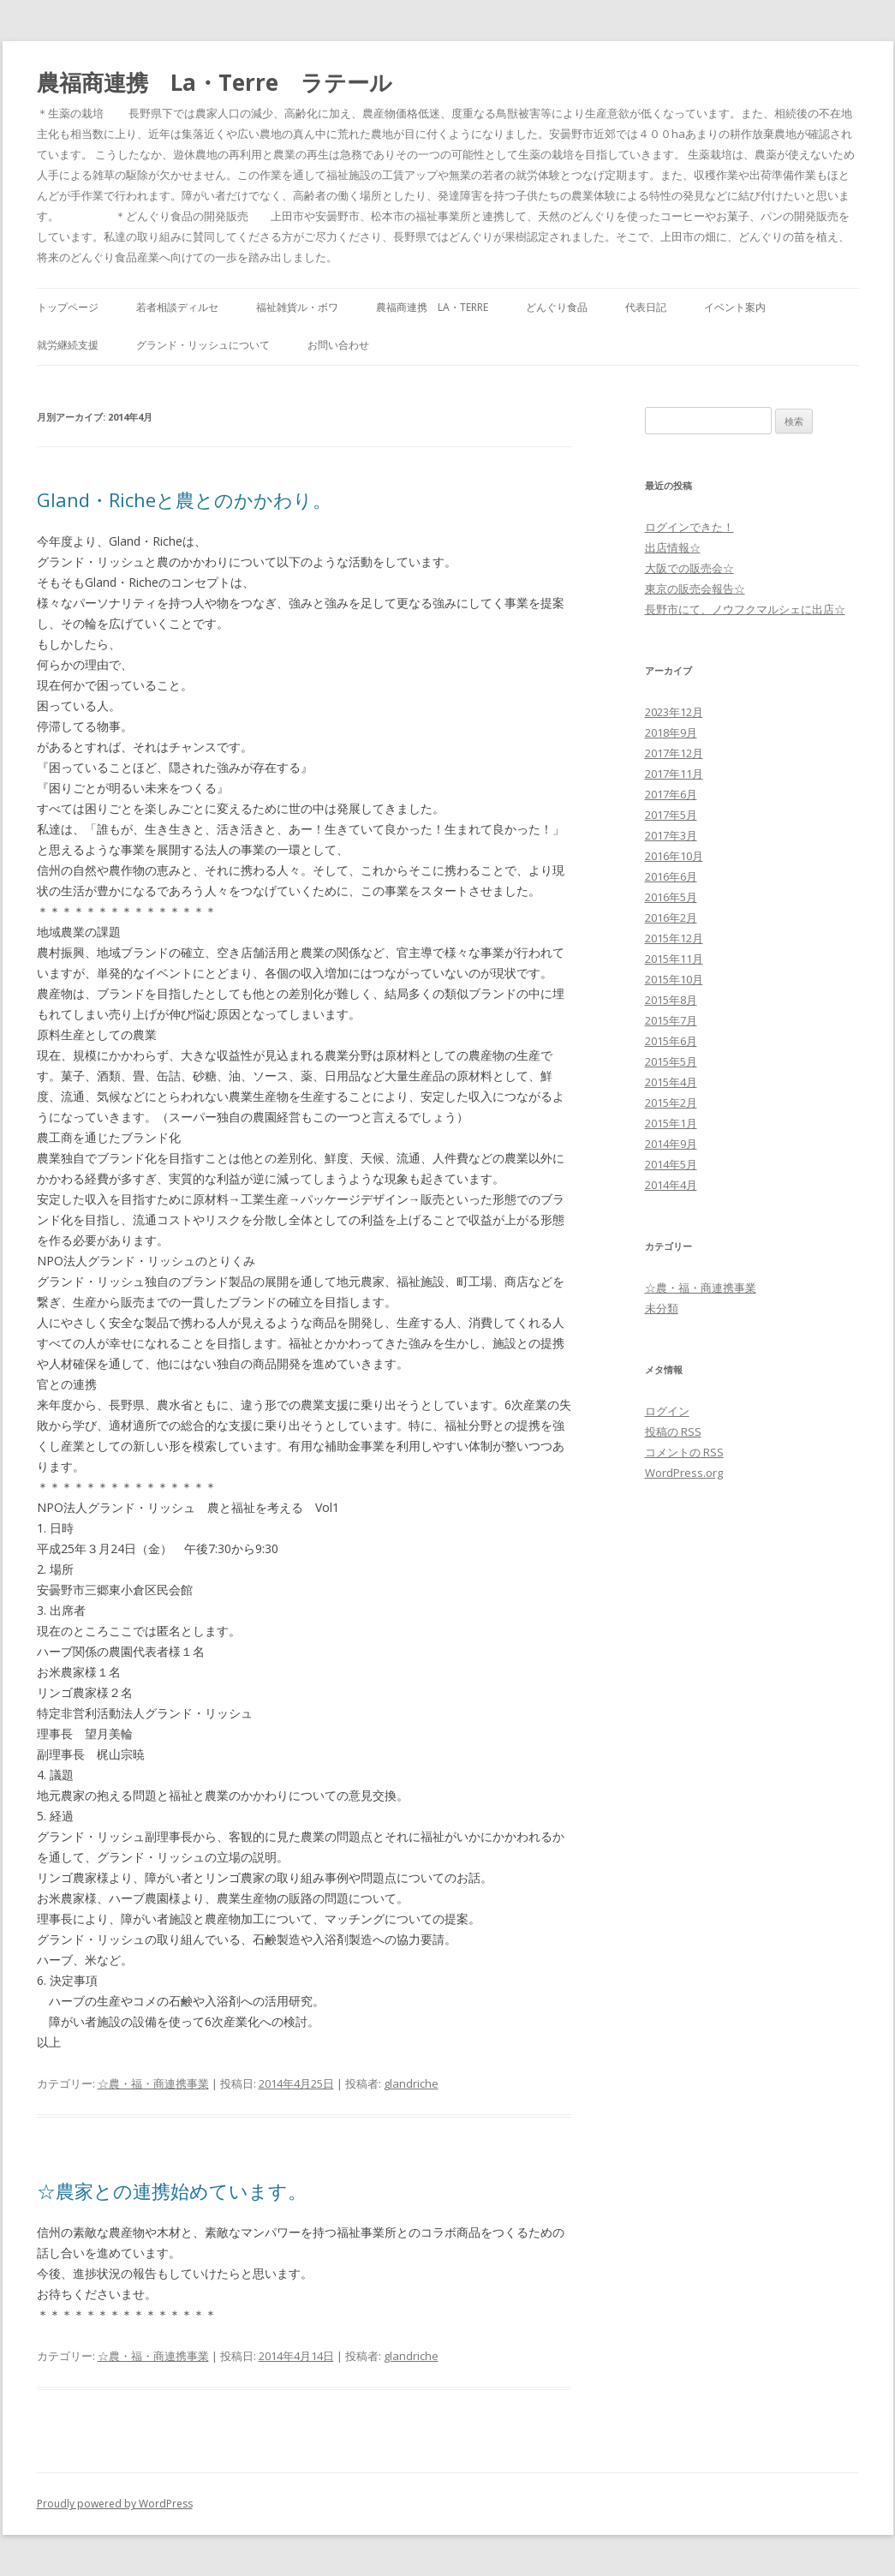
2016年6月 (671, 876)
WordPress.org (684, 1472)
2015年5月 (671, 1061)
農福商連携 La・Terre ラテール (214, 82)
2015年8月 (671, 999)
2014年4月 (671, 1184)
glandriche (411, 2083)
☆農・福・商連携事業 (153, 2083)
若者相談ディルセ (177, 307)
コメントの (684, 1452)
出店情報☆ (673, 547)
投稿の (673, 1431)
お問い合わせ (338, 345)
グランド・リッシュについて (203, 345)
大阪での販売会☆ (689, 568)
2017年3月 (671, 835)
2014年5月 (671, 1164)
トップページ (67, 307)
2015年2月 (671, 1102)
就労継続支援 (67, 345)
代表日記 (645, 307)
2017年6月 (671, 794)
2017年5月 (671, 814)
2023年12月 (674, 712)
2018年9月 (671, 732)
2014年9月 (671, 1143)
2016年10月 (674, 856)
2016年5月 (671, 897)
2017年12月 (674, 753)
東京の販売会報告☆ (695, 588)
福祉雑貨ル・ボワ (297, 307)
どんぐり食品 (557, 307)
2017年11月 (674, 773)
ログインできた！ (689, 527)
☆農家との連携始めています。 (172, 2190)
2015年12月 (674, 938)
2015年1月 (671, 1123)
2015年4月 (671, 1082)
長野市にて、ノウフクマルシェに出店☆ (745, 609)
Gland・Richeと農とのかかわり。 (184, 499)
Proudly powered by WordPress (115, 2503)
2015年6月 (671, 1041)
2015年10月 (674, 979)
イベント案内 (735, 307)
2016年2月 (671, 917)
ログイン (667, 1411)
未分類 (661, 1308)
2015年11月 (674, 958)
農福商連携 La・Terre (432, 307)
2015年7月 (671, 1020)
